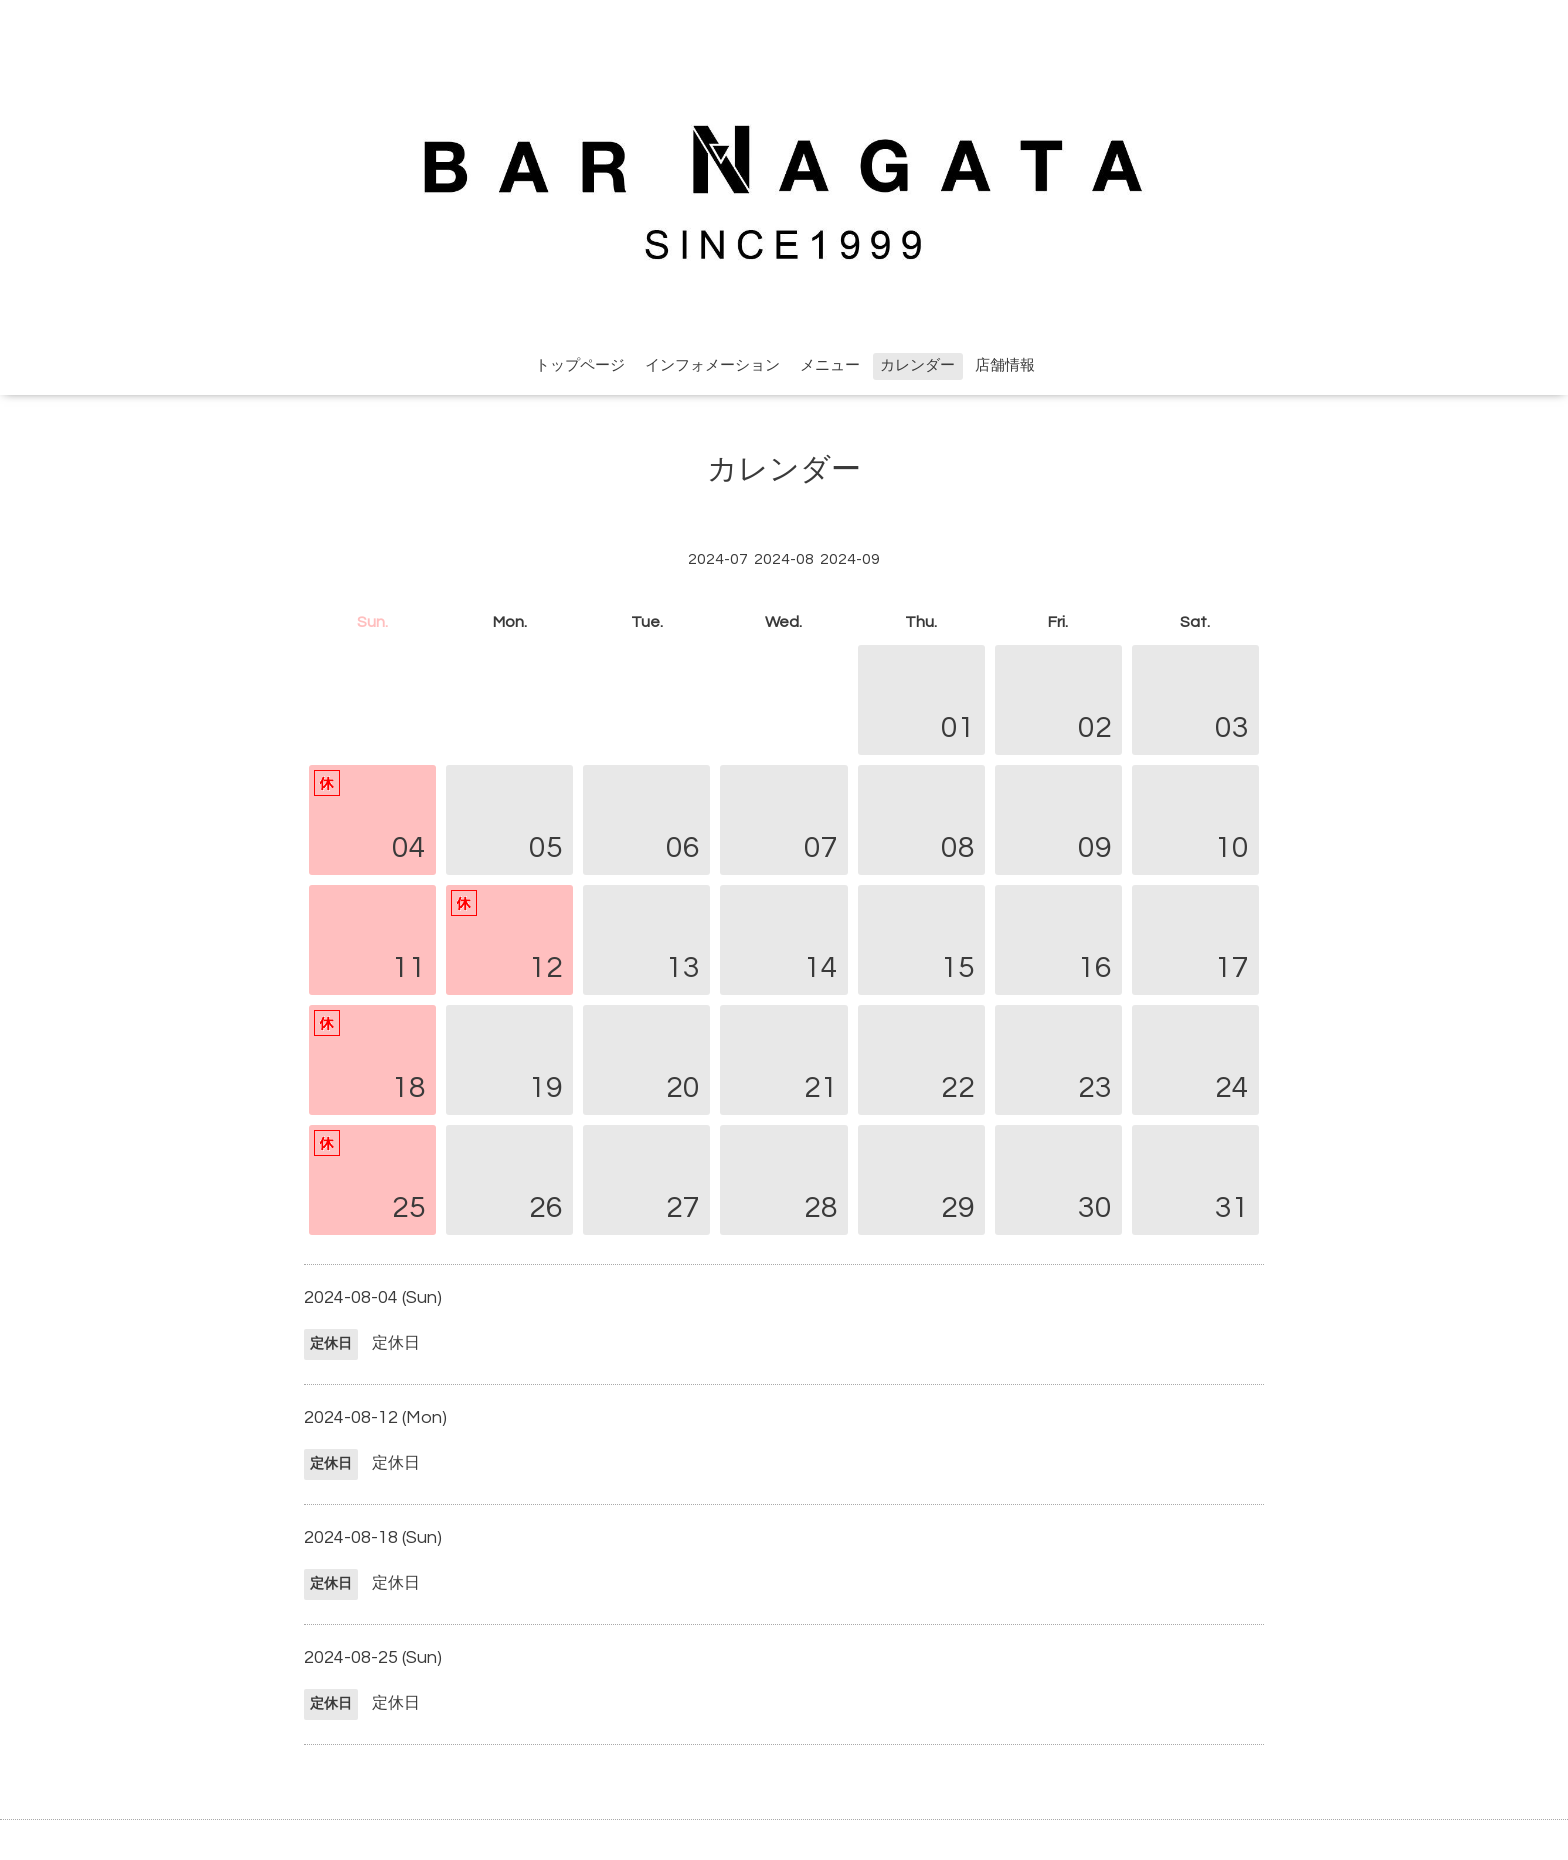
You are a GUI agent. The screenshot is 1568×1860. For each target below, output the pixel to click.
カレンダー (917, 365)
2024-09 (850, 559)
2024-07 (718, 559)
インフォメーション (712, 365)
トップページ (580, 365)
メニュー (830, 365)
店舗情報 (1005, 365)
